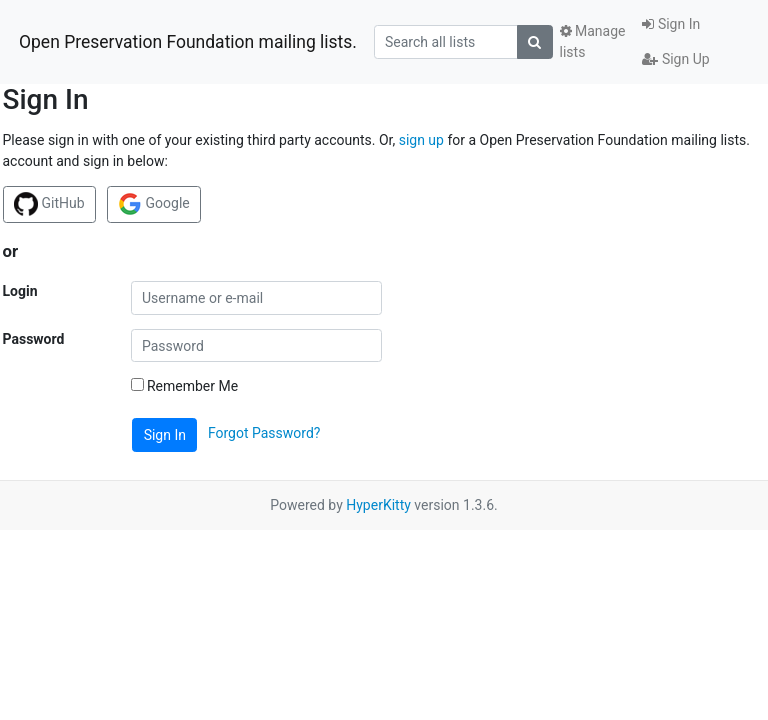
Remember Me (185, 386)
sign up (421, 140)
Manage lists (593, 41)
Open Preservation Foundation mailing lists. (188, 42)
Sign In (671, 24)
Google (154, 204)
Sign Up (675, 59)
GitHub (49, 204)
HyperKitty (378, 505)
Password (34, 339)
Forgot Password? (264, 434)
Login (20, 291)
